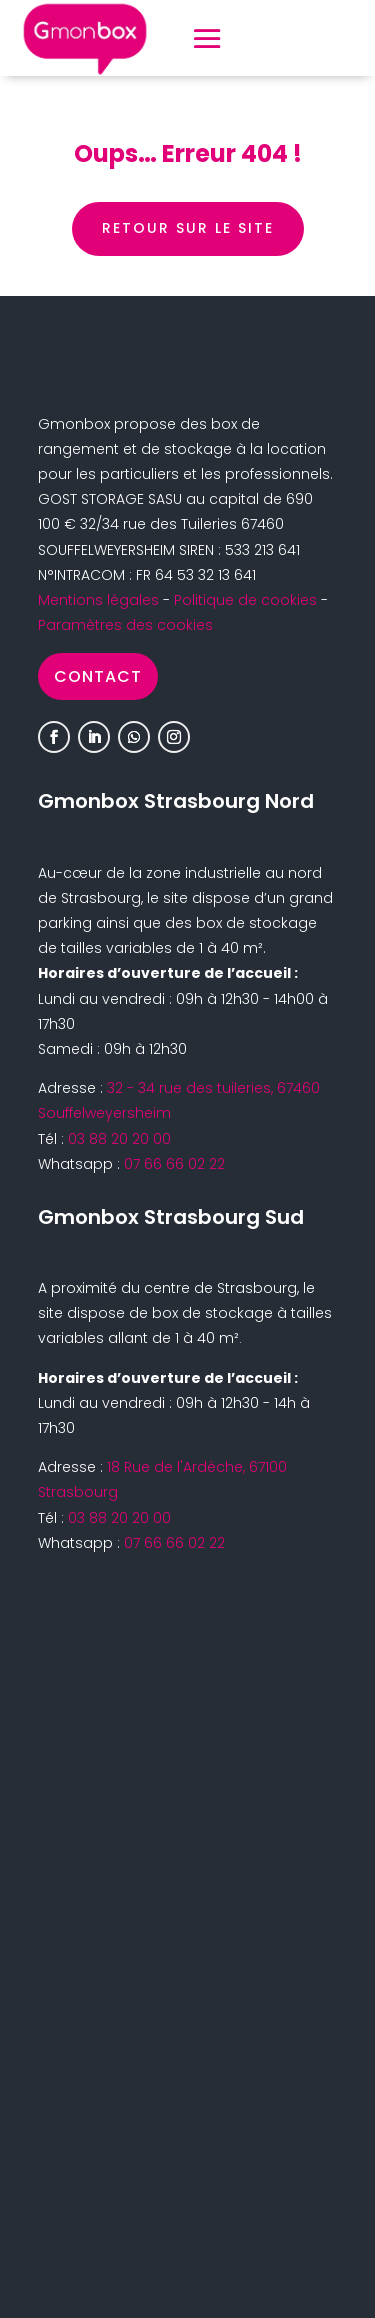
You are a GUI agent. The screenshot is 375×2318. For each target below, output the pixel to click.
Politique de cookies (245, 600)
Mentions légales (98, 600)
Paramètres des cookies (125, 625)
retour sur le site (188, 228)
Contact (98, 676)
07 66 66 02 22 (174, 1164)
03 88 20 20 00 (119, 1139)
